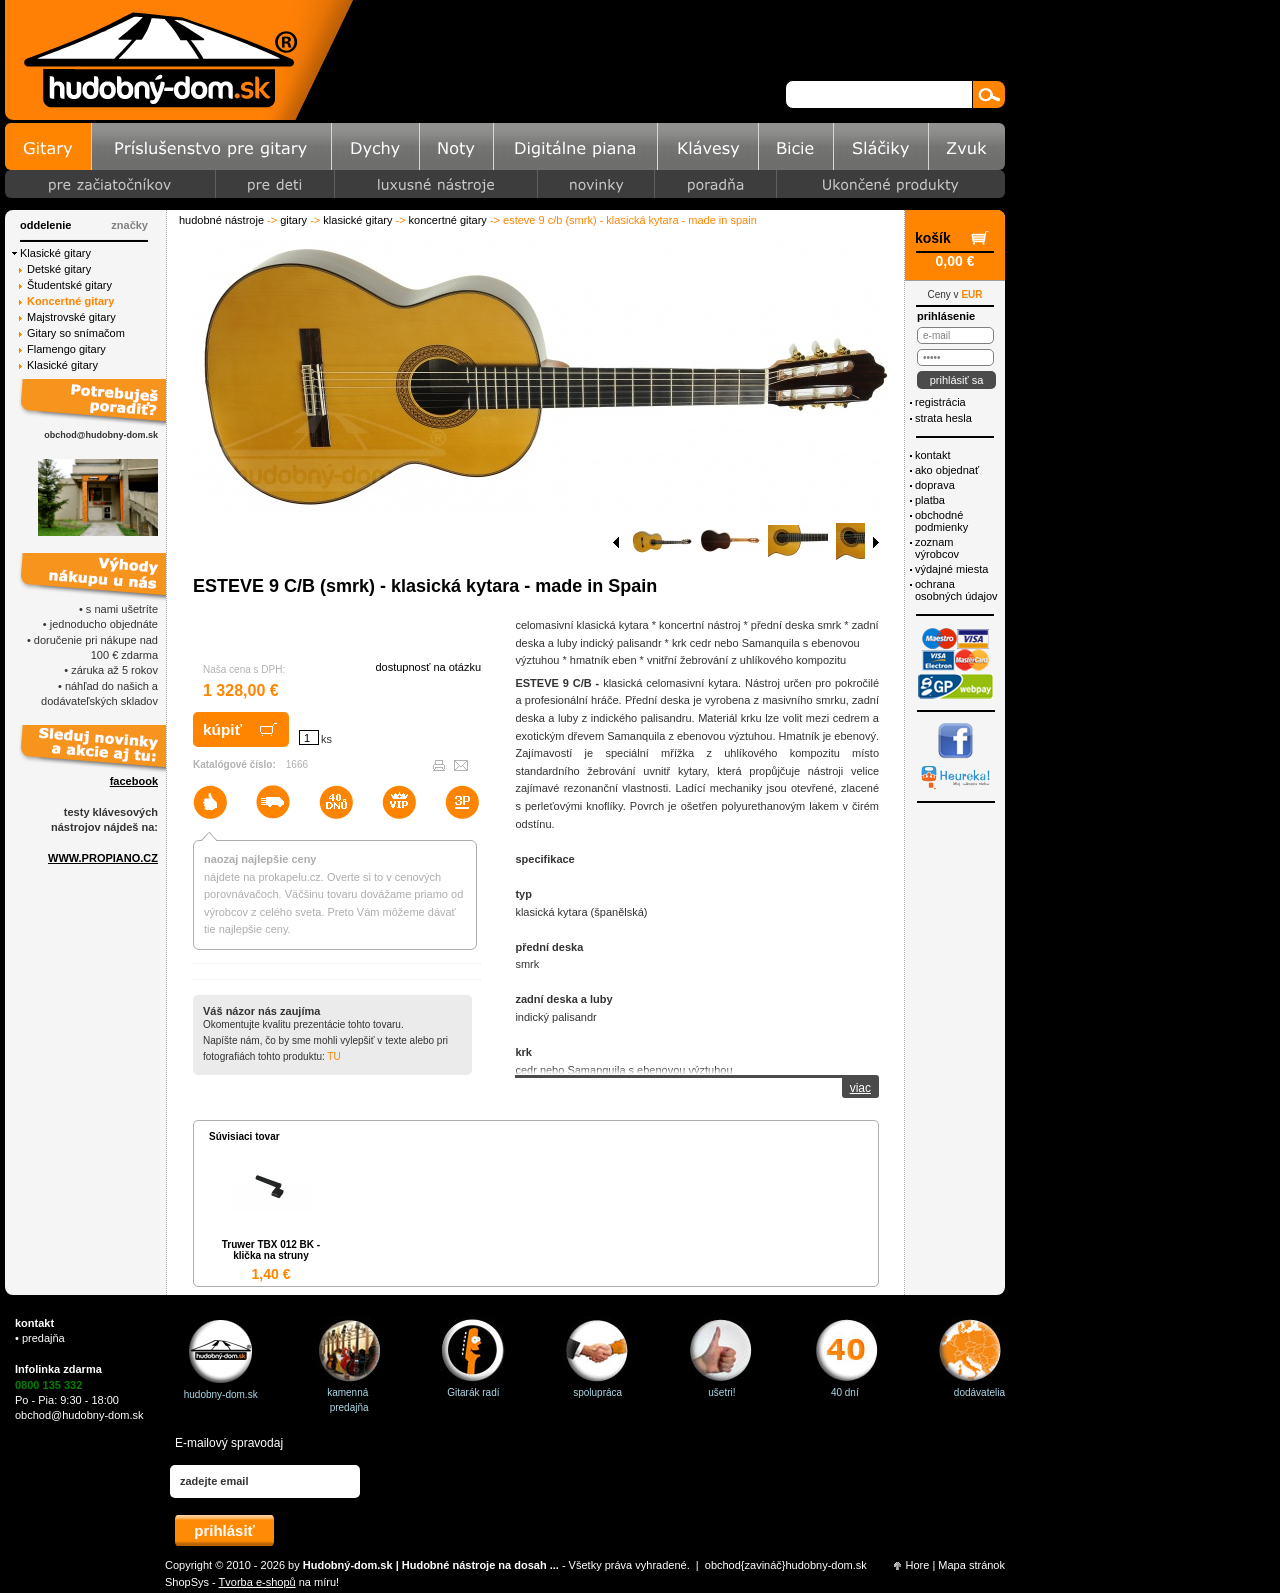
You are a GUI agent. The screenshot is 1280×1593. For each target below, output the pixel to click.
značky (129, 225)
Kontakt (932, 455)
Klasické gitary (357, 220)
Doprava (935, 485)
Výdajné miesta (951, 569)
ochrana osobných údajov (956, 590)
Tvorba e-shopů (257, 1582)
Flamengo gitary (66, 349)
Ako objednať (947, 470)
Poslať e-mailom (461, 765)
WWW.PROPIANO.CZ (103, 858)
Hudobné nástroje (221, 220)
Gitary (293, 220)
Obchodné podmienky (941, 521)
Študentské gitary (69, 285)
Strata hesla (943, 418)
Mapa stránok (971, 1565)
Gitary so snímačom (76, 333)
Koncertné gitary (448, 220)
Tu (333, 1056)
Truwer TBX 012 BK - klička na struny (271, 1250)
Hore (918, 1565)
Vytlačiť (439, 765)
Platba (930, 500)
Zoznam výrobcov (937, 548)
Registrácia (940, 402)
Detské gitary (59, 269)
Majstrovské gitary (71, 317)
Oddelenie (45, 225)
